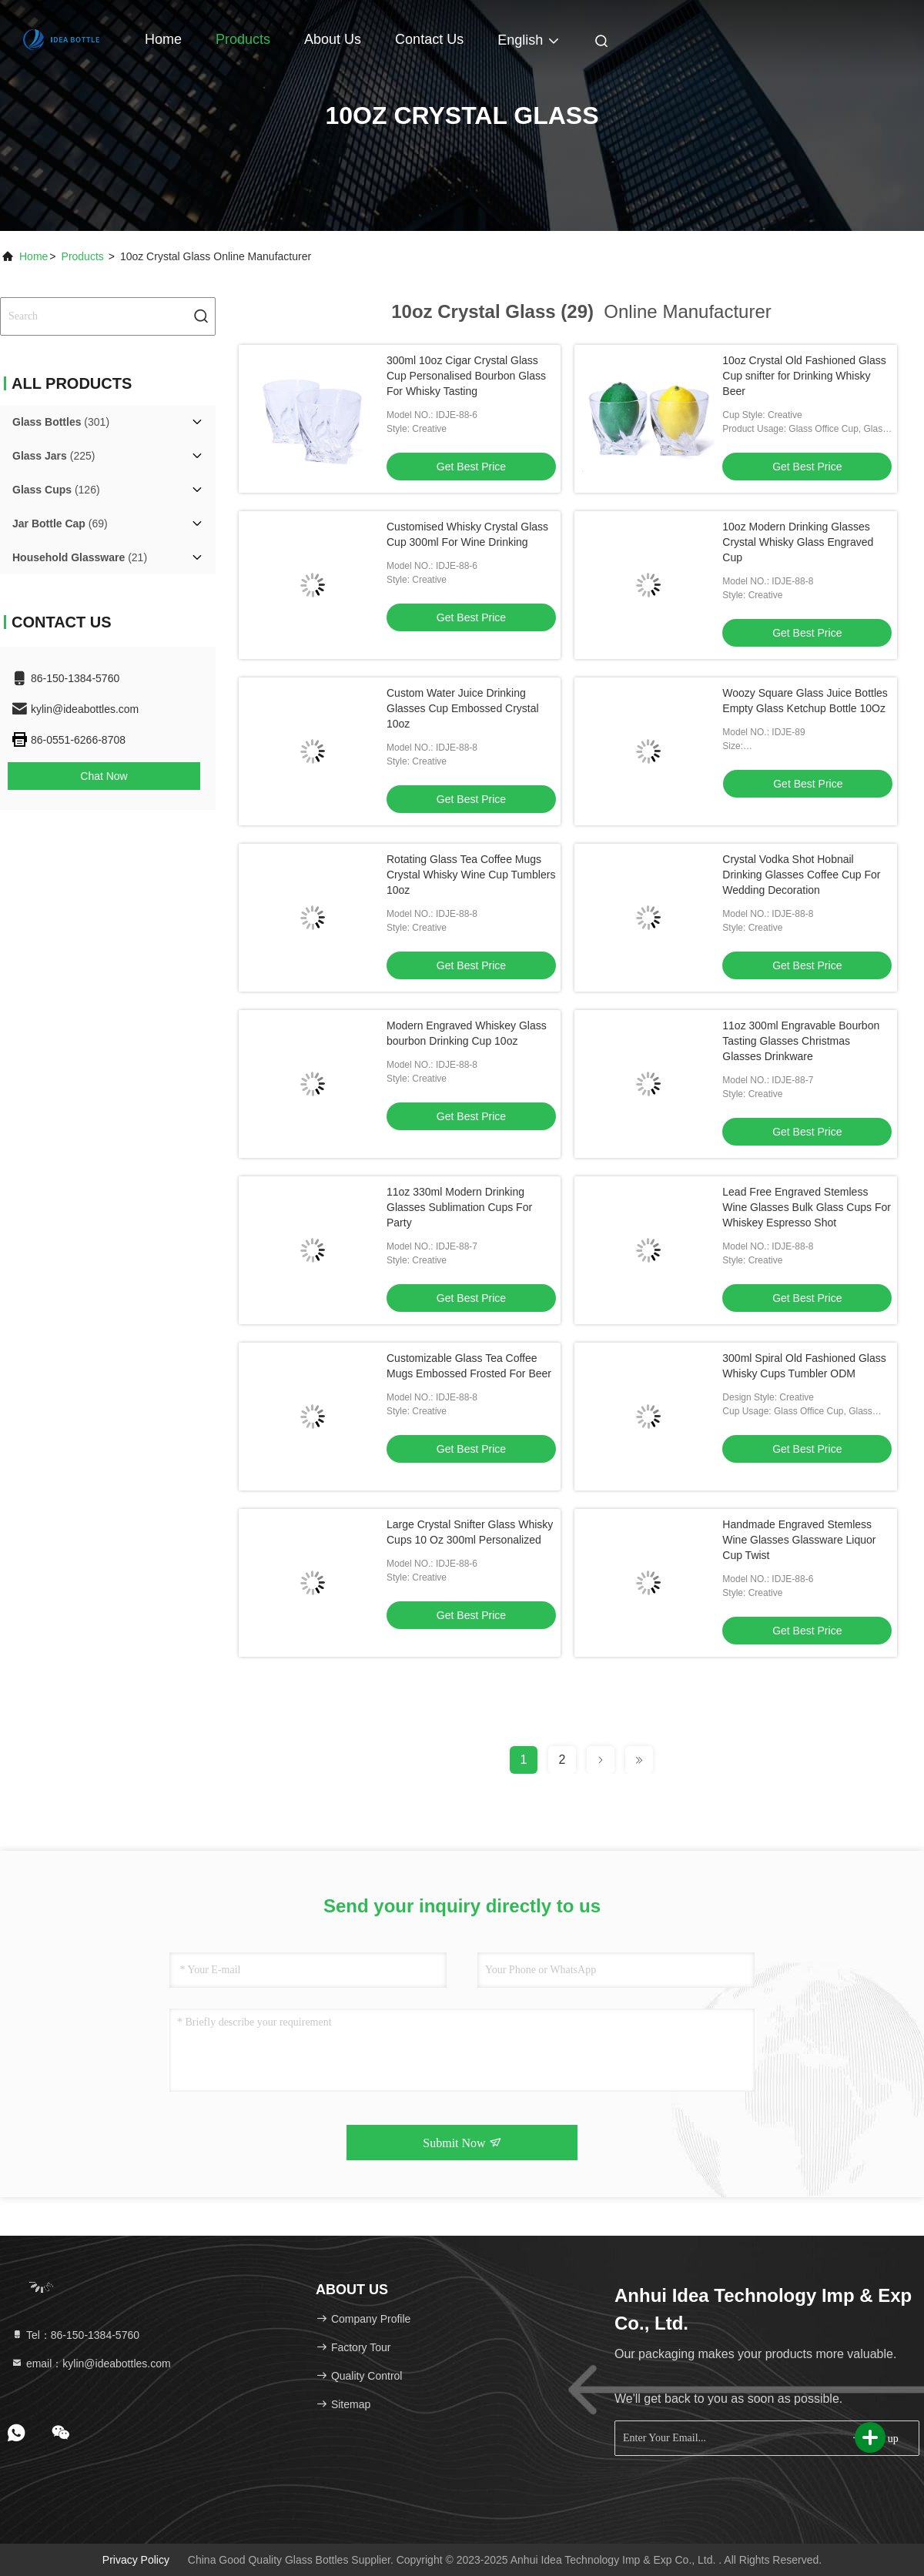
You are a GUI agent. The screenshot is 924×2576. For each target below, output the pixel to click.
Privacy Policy (135, 2560)
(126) (56, 489)
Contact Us (429, 39)
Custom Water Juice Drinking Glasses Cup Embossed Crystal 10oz (463, 708)
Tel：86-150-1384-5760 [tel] (75, 2335)
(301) (60, 422)
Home (163, 39)
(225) (53, 456)
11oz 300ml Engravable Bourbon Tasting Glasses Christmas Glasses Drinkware (800, 1040)
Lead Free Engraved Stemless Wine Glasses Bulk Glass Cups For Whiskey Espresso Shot (806, 1207)
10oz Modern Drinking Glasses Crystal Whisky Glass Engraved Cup (797, 542)
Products (243, 39)
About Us (332, 39)
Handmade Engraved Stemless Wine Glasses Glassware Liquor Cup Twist (798, 1539)
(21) (79, 557)
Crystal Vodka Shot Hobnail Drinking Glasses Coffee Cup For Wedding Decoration (801, 874)
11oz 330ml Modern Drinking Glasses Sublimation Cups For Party (459, 1207)
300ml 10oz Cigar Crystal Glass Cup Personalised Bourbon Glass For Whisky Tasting (466, 375)
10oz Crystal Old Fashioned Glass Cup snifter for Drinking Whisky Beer (804, 375)
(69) (60, 523)
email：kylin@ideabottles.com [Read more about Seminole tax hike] (91, 2363)
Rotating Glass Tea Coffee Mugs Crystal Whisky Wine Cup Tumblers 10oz (471, 874)
